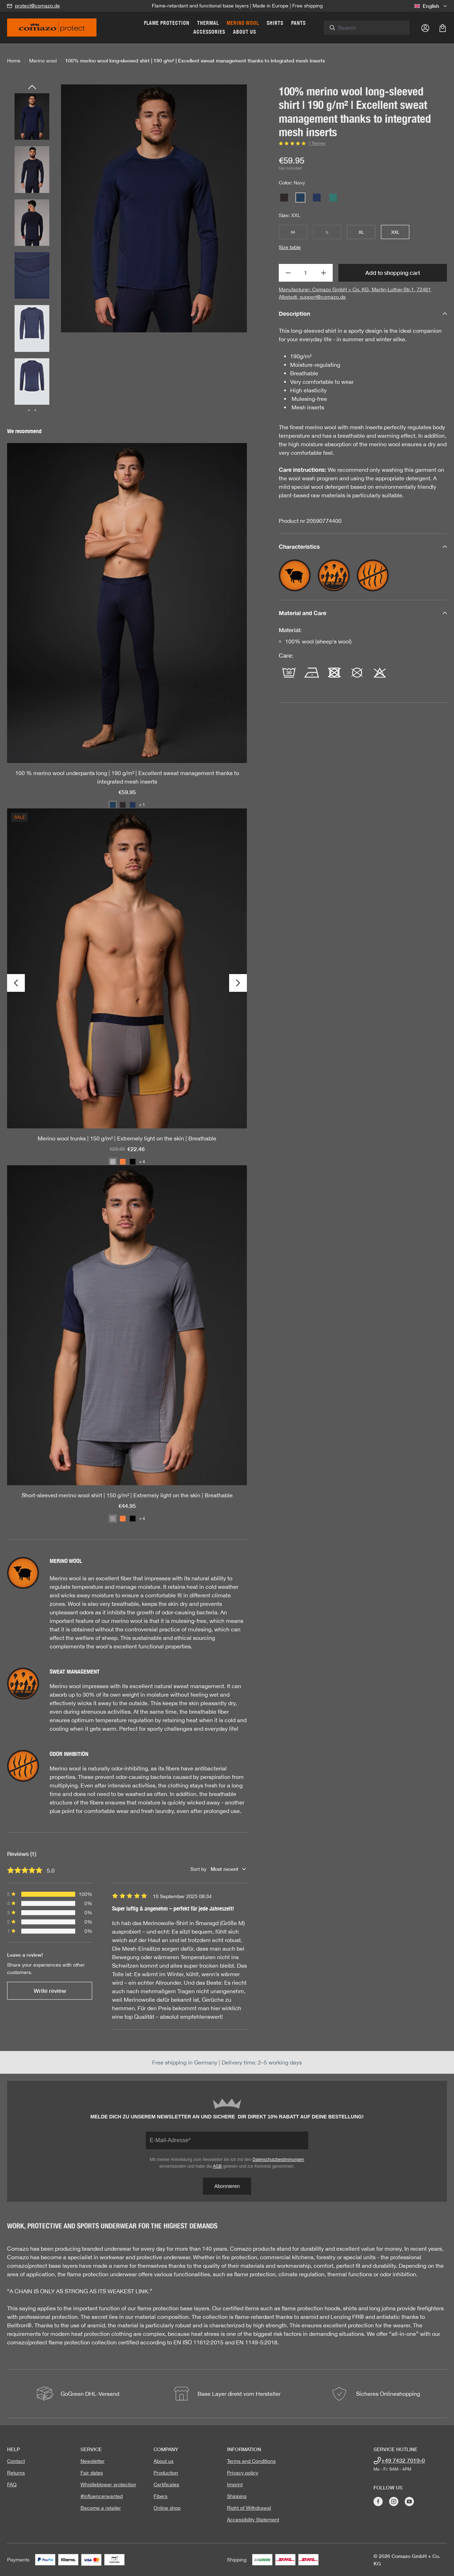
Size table (290, 247)
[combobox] (374, 28)
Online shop (167, 2508)
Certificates (166, 2484)
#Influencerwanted (102, 2496)
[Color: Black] (132, 1162)
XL (361, 232)
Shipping (237, 2496)
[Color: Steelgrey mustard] (113, 1162)
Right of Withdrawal (249, 2508)
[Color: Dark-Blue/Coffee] (132, 805)
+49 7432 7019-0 (403, 2460)
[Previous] (32, 87)
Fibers (160, 2496)
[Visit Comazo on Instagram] (393, 2501)
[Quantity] (306, 273)
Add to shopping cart (392, 272)
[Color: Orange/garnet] (123, 1162)
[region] (127, 247)
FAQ (12, 2484)
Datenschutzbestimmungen (278, 2159)
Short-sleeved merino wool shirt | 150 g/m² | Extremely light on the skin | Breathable (127, 1495)
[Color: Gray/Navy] (113, 1518)
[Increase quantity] (324, 273)
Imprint (235, 2484)
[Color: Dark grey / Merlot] (123, 805)
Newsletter (93, 2461)
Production (166, 2473)
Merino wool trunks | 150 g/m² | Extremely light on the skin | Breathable (127, 1138)
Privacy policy (242, 2473)
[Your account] (425, 27)
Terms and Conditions (251, 2461)
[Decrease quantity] (288, 273)
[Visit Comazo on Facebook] (378, 2501)
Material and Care (363, 612)
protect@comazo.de (37, 6)
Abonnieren (227, 2186)
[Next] (238, 983)
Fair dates (92, 2473)
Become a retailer (101, 2508)
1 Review (317, 143)
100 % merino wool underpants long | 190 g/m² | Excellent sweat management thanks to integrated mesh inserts (127, 777)
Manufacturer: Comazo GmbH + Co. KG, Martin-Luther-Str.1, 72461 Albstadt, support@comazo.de (355, 293)
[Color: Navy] (113, 805)
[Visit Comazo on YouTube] (409, 2501)
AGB (217, 2166)
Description (363, 313)
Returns (16, 2473)
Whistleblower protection (108, 2484)
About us (163, 2461)
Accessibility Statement (253, 2519)
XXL (395, 232)
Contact (16, 2461)
